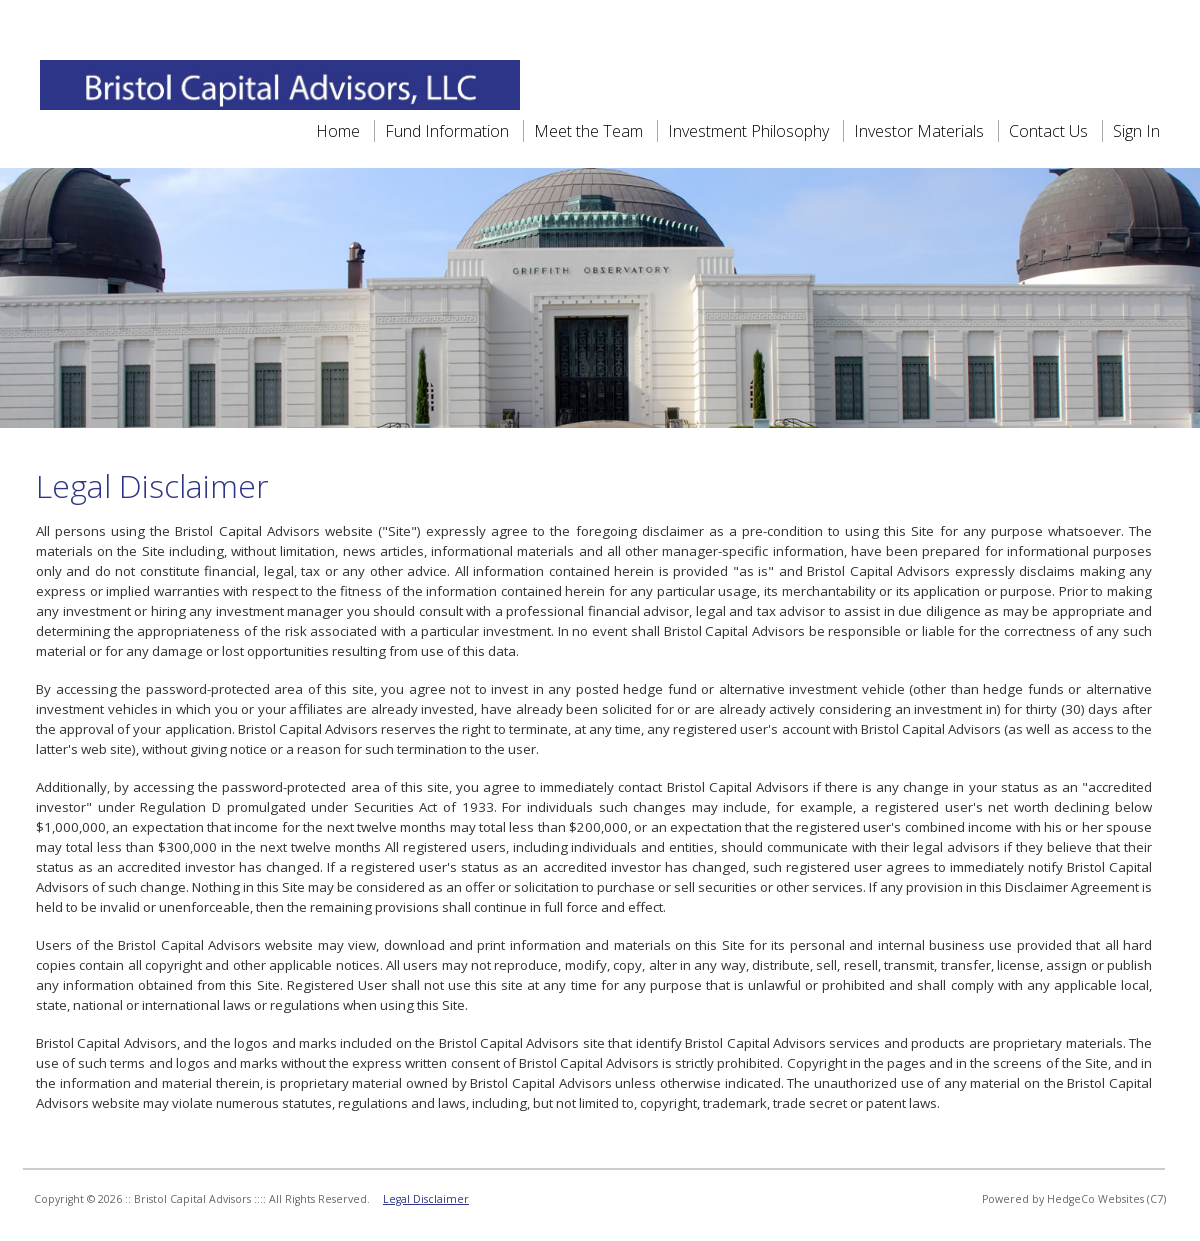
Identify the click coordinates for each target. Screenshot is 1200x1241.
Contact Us (1048, 131)
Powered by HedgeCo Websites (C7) (1074, 1199)
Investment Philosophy (748, 131)
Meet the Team (590, 131)
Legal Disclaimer (426, 1199)
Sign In (1136, 131)
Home (338, 131)
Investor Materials (921, 131)
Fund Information (447, 131)
